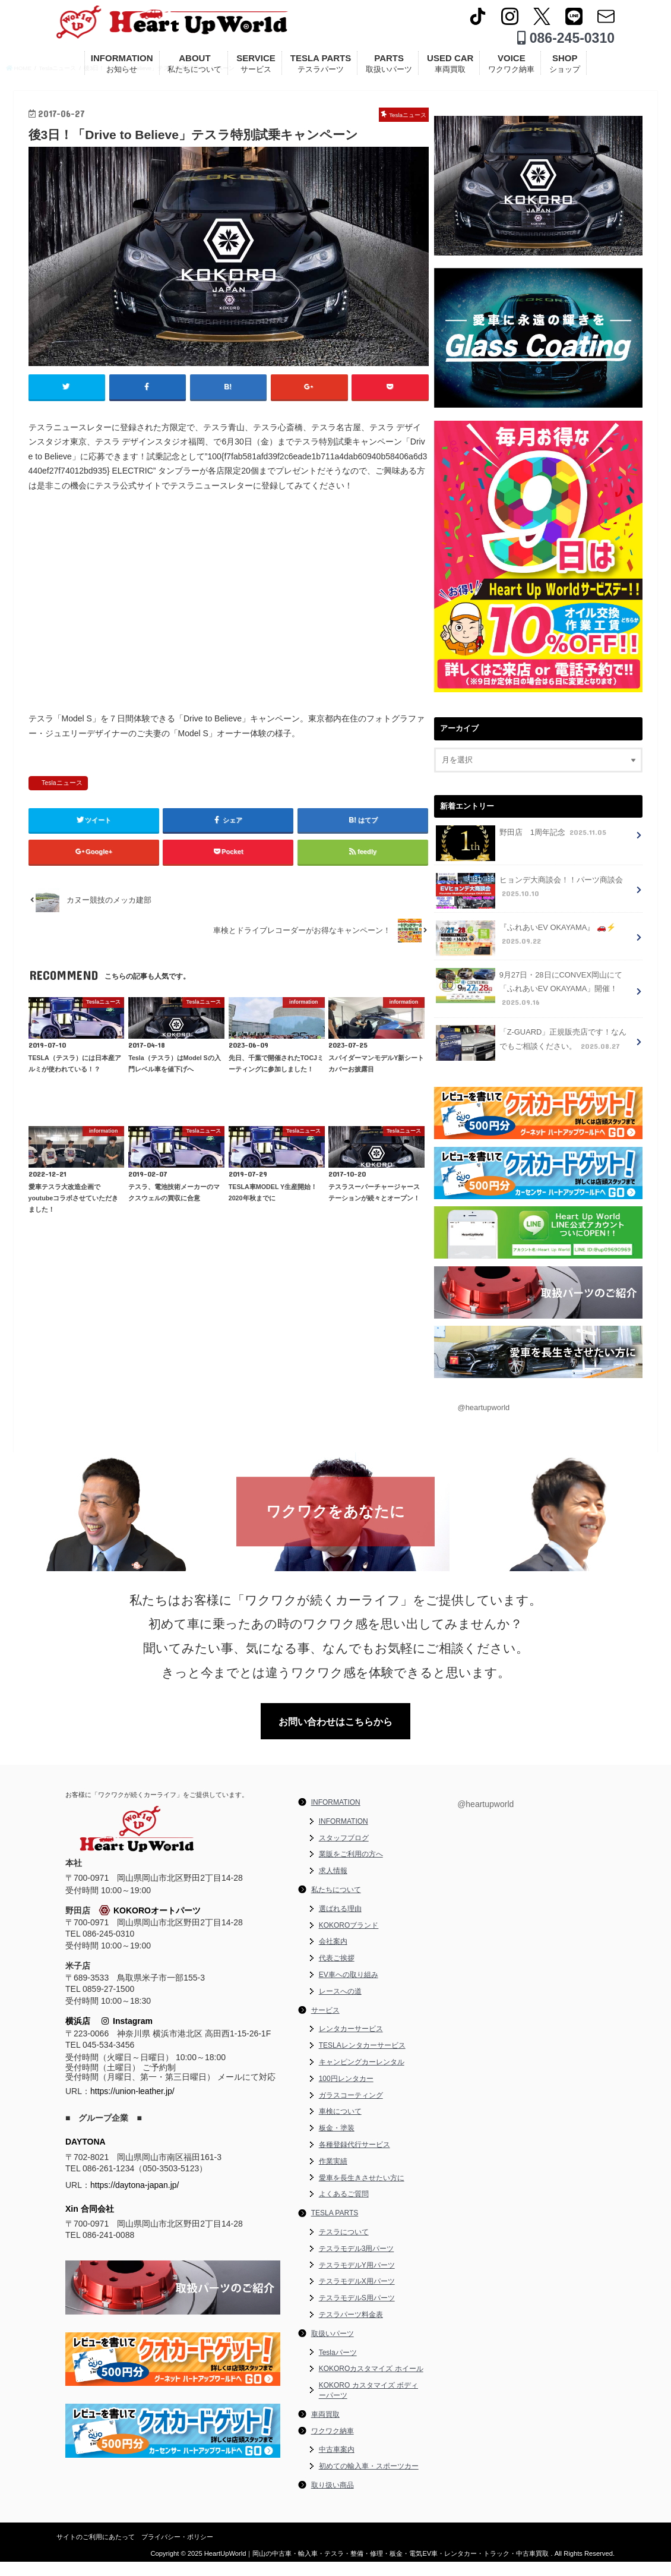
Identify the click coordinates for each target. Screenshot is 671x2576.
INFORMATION (122, 66)
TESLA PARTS (321, 66)
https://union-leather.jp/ (132, 2106)
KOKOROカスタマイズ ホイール (371, 2383)
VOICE (511, 66)
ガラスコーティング (351, 2109)
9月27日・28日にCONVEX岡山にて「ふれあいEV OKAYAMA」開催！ (528, 1003)
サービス (325, 2024)
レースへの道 (340, 2005)
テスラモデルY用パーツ (357, 2279)
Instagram (127, 2036)
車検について (340, 2126)
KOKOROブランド (349, 1939)
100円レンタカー (346, 2093)
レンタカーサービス (351, 2043)
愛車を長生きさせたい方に (361, 2192)
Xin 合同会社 (89, 2223)
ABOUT (194, 66)
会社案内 (333, 1956)
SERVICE (256, 66)
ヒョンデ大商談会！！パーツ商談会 (529, 905)
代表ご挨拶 (337, 1973)
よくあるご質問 (344, 2209)
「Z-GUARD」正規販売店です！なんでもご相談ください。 (535, 1056)
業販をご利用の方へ (351, 1869)
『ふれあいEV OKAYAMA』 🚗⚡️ (525, 952)
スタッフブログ (344, 1852)
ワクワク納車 (332, 2445)
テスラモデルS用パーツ (357, 2313)
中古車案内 (337, 2464)
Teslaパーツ (338, 2367)
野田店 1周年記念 (521, 851)
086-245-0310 (566, 41)
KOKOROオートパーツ (150, 1925)
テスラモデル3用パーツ (356, 2263)
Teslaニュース (62, 814)
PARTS (389, 66)
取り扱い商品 (332, 2499)
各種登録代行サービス (354, 2159)
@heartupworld (483, 1420)
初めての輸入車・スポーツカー (369, 2481)
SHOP (564, 66)
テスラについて (344, 2246)
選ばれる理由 (340, 1923)
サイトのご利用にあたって (95, 2551)
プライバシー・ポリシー (177, 2551)
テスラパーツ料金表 (351, 2329)
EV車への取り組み (348, 1989)
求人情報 (333, 1885)
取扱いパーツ (332, 2348)
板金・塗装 (337, 2143)
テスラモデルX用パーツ (357, 2296)
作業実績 (333, 2175)
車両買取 (325, 2428)
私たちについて (336, 1904)
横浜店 (77, 2036)
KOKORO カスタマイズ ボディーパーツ (368, 2405)
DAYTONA (85, 2156)
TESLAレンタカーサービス (362, 2060)
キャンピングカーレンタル (361, 2076)
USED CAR (450, 66)
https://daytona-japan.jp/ (134, 2199)
